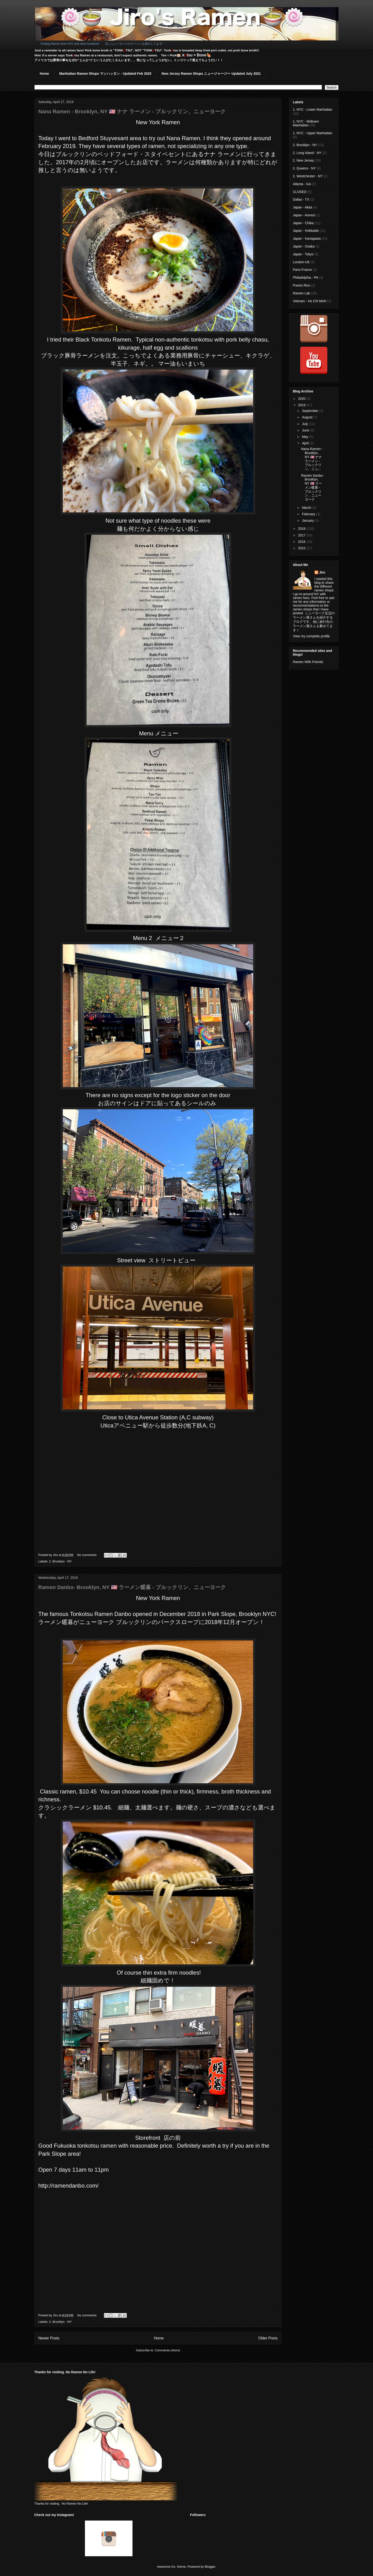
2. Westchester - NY (308, 176)
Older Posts (268, 2338)
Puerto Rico (301, 285)
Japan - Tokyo (303, 254)
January (308, 520)
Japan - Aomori (304, 215)
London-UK (301, 262)
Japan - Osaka (303, 246)
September (310, 411)
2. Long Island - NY (307, 153)
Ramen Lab (301, 293)
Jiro (322, 572)
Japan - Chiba (303, 223)
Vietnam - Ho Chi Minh (309, 301)
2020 (302, 399)
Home (44, 73)
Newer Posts (48, 2338)
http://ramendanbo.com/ (68, 2185)
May (305, 437)
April (305, 443)
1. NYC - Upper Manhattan (312, 133)
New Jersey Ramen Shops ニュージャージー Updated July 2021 (211, 73)
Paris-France (302, 270)
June (306, 430)
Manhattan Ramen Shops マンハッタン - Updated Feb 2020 (105, 73)
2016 (302, 542)
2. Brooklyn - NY (60, 1561)
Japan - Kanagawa (307, 238)
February (309, 514)
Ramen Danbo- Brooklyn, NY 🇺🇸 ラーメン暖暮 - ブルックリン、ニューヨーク (132, 1587)
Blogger (210, 2566)
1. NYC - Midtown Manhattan (306, 123)
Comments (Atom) (167, 2350)
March (307, 508)
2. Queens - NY (304, 168)
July (305, 424)
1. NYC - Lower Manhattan (312, 109)
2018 (302, 528)
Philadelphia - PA (305, 277)
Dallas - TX (301, 199)
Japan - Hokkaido (306, 231)
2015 (302, 548)
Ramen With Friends (308, 662)
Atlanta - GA (302, 184)
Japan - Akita (302, 207)
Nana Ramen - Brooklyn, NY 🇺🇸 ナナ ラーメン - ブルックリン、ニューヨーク (132, 111)
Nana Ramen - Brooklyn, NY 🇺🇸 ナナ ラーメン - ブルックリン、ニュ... (312, 459)
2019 (302, 405)
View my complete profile (311, 636)
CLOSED (300, 192)
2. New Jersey (303, 160)
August (307, 417)
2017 (302, 535)
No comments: (87, 1555)
